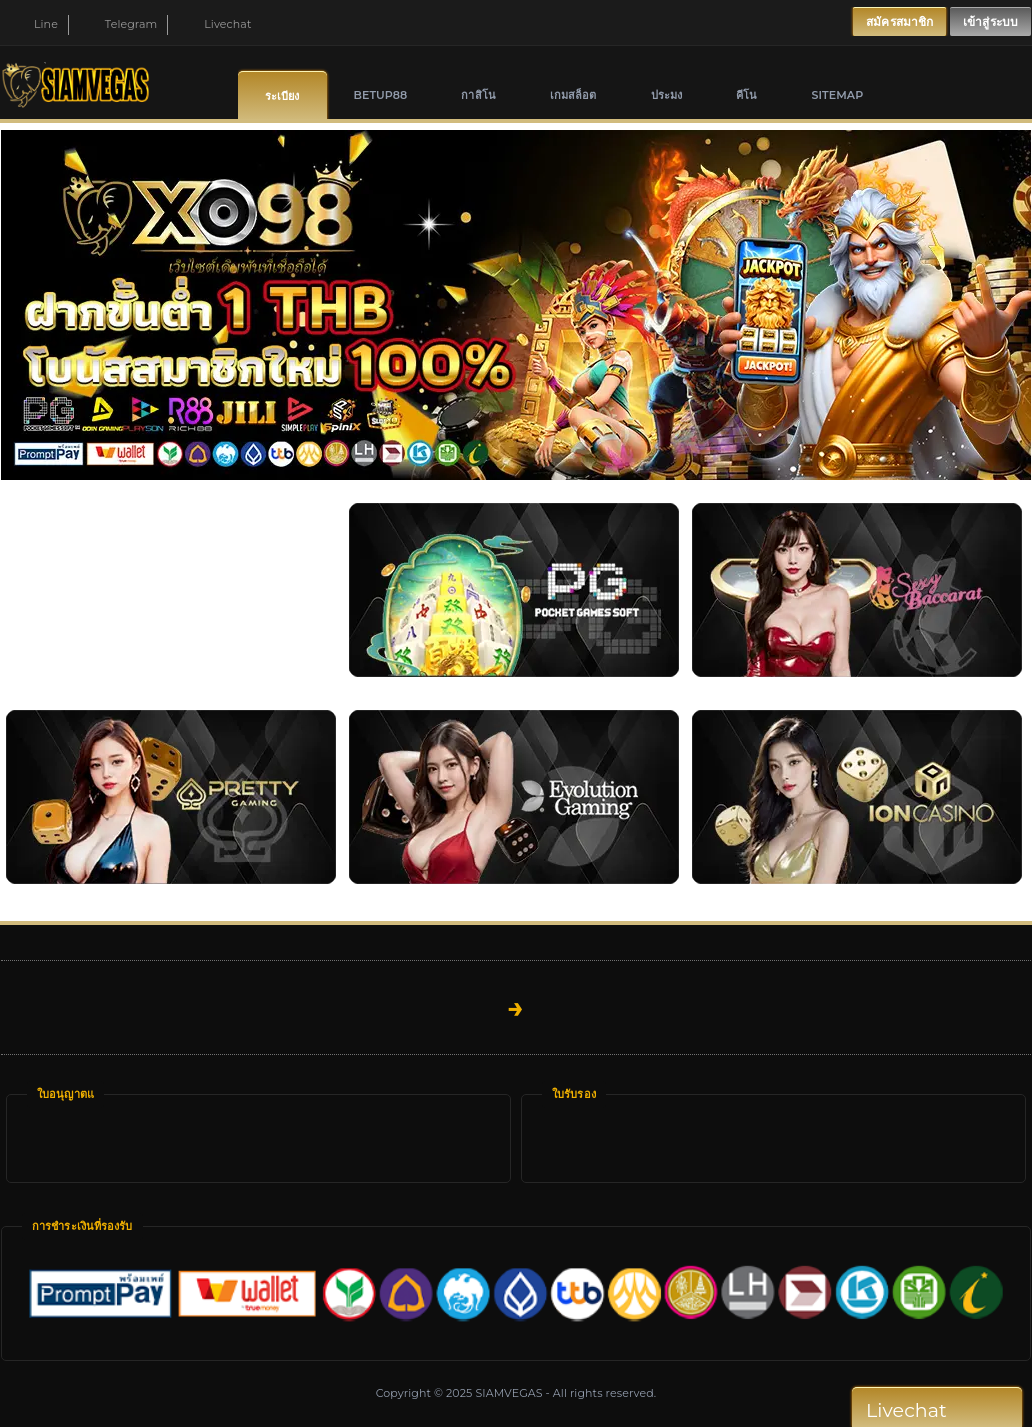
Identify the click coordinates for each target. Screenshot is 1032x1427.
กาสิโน (478, 95)
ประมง (667, 95)
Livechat (216, 24)
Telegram (119, 24)
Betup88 (381, 95)
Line (34, 24)
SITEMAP (837, 95)
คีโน (746, 95)
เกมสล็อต (573, 95)
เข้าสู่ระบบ (990, 21)
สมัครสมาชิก (899, 21)
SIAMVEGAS (508, 1393)
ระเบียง (282, 96)
